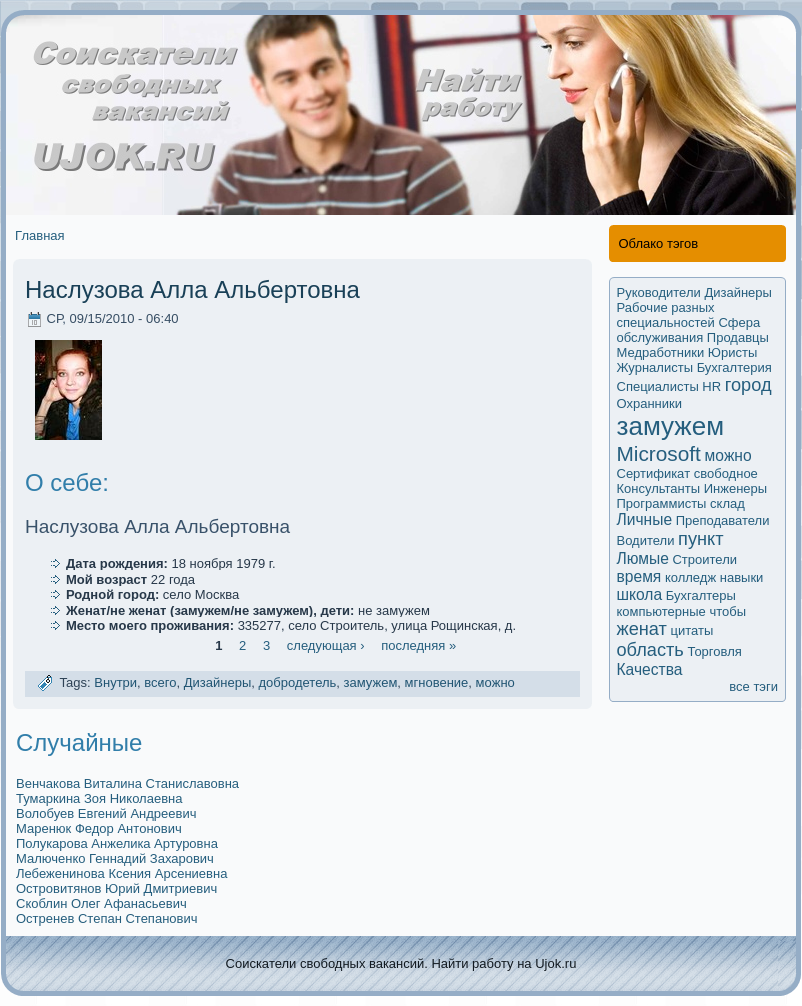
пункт (700, 539)
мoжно (495, 683)
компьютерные (661, 611)
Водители (646, 540)
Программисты (662, 503)
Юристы (732, 352)
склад (727, 503)
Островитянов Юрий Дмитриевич (116, 888)
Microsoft (659, 453)
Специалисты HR (669, 386)
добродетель (298, 683)
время (639, 576)
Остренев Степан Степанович (107, 918)
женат (642, 629)
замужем (371, 683)
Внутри (115, 683)
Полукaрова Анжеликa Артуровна (117, 843)
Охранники (650, 403)
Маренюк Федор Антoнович (99, 828)
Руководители (659, 292)
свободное (726, 473)
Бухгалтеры (701, 595)
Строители (704, 559)
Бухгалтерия (734, 367)
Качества (650, 669)
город (748, 385)
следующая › (326, 645)
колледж (690, 577)
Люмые (643, 558)
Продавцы (738, 337)
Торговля (714, 651)
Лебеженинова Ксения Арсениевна (121, 873)
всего (160, 683)
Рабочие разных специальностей (666, 315)
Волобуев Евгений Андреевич (106, 813)
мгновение (437, 683)
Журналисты (655, 367)
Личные (645, 519)
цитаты (692, 630)
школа (640, 594)
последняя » (418, 645)
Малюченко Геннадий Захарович (115, 858)
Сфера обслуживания (689, 330)
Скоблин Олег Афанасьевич (101, 903)
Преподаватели (723, 520)
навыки (742, 577)
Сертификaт (654, 473)
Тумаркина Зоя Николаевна (99, 798)
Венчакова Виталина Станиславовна (127, 783)
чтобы (727, 611)
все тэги (753, 686)
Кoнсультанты (659, 488)
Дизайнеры (218, 683)
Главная (39, 235)
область (650, 650)
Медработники (661, 352)
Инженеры (735, 488)
